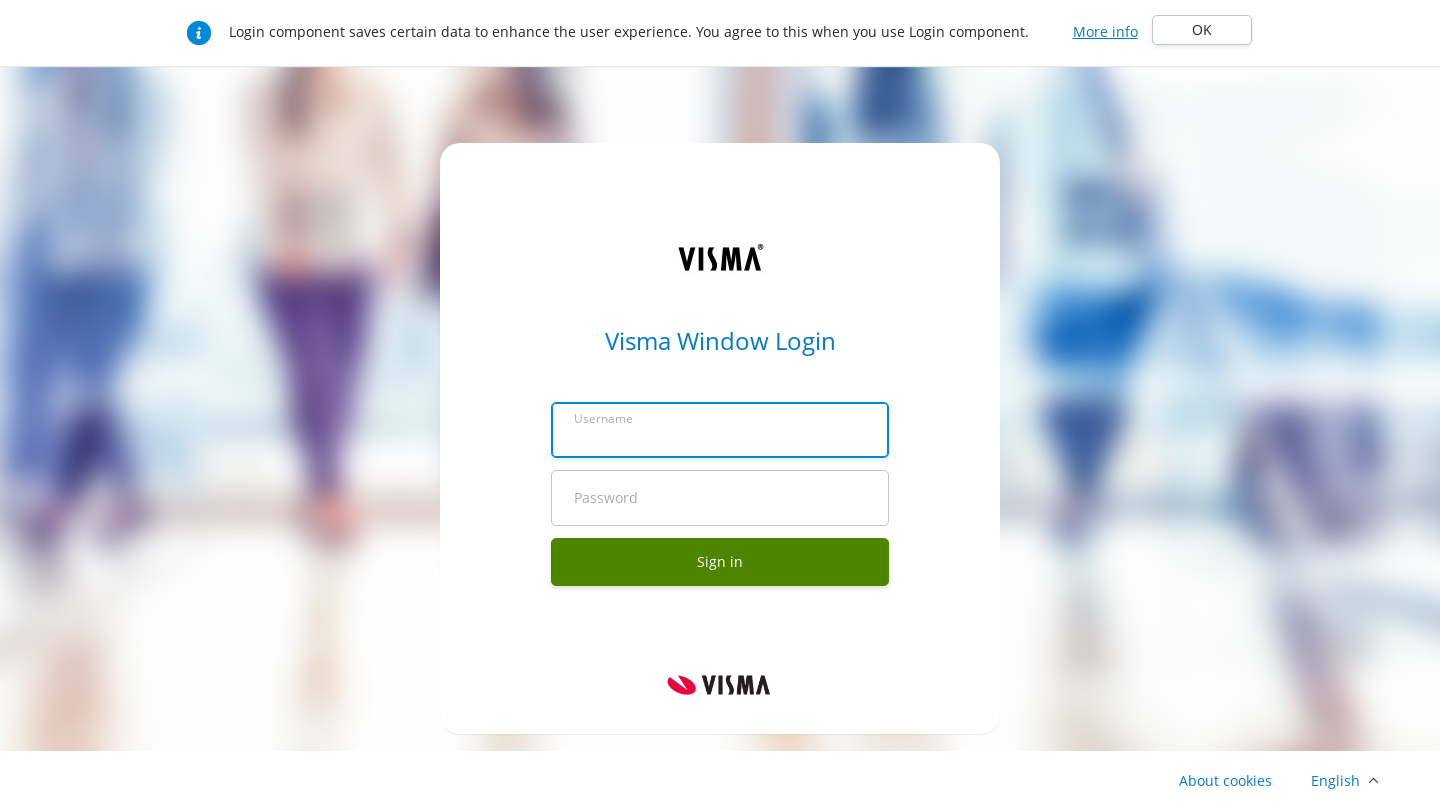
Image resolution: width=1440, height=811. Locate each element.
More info (1105, 31)
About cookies (1225, 780)
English (1335, 780)
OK (1202, 29)
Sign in (720, 561)
